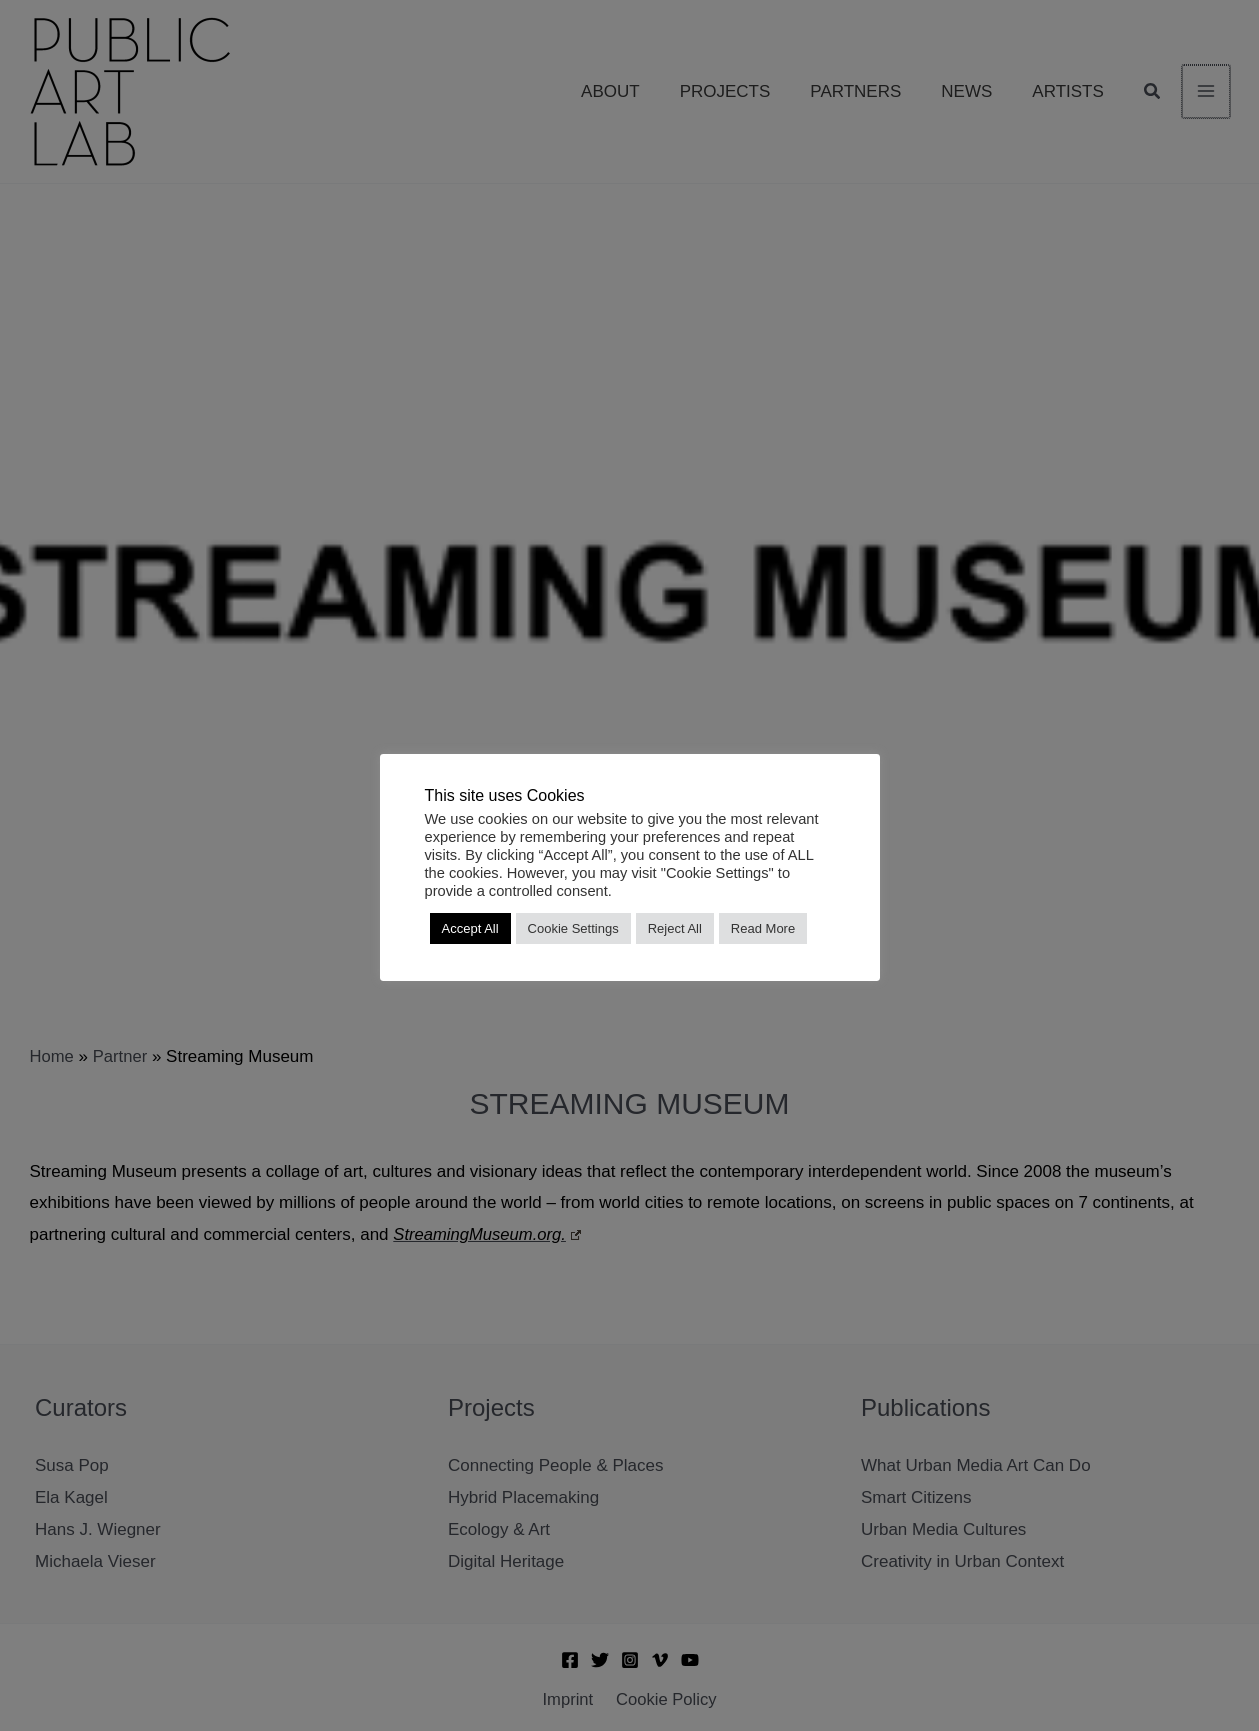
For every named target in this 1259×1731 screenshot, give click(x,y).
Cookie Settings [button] (573, 928)
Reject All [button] (675, 928)
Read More (763, 928)
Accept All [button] (470, 928)
